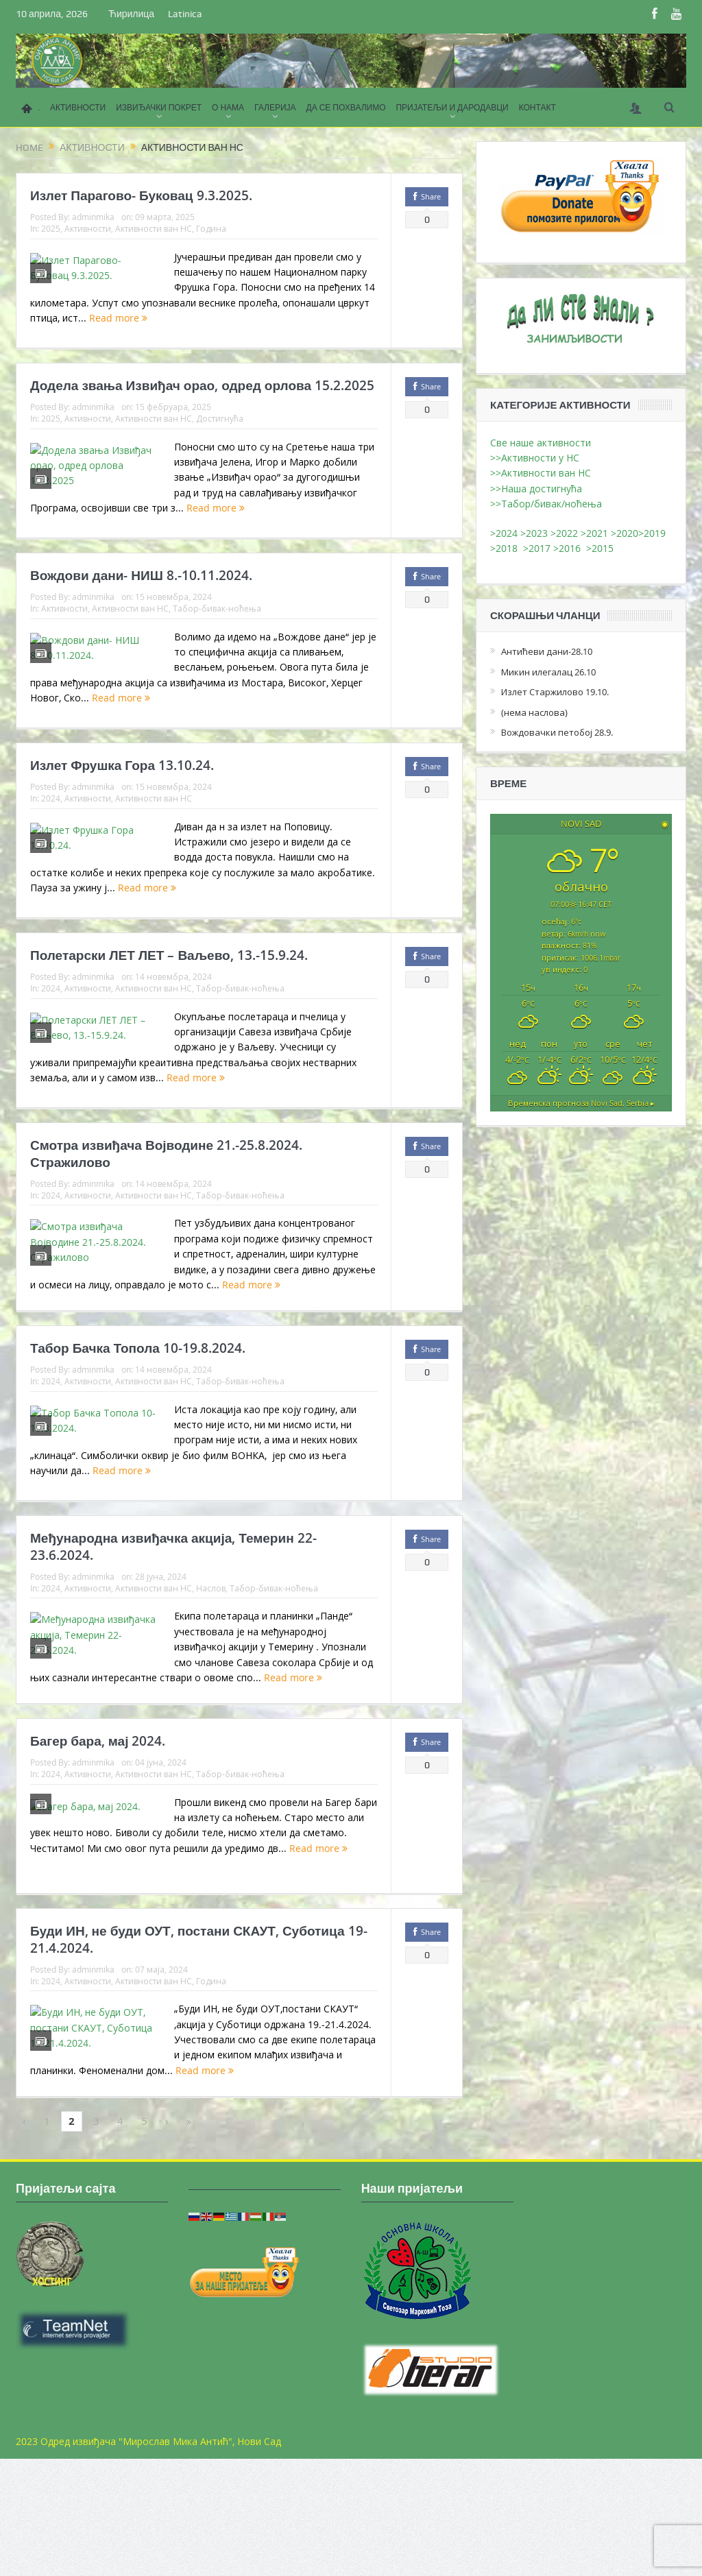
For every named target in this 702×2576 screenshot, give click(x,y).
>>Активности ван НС (540, 472)
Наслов (211, 1671)
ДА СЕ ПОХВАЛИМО (346, 107)
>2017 (538, 548)
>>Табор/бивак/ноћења (546, 503)
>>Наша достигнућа (536, 488)
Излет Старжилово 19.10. (555, 692)
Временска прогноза (581, 1102)
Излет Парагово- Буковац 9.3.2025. (141, 195)
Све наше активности (540, 442)
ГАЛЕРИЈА (274, 107)
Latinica (185, 13)
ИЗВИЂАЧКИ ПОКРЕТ (159, 107)
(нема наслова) (534, 712)
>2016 (569, 548)
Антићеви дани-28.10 (546, 651)
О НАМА (228, 107)
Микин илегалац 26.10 (548, 672)
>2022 (564, 533)
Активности (87, 228)
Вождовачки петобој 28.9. (557, 732)
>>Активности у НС (534, 457)
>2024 (504, 533)
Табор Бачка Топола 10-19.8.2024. (137, 1421)
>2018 (506, 548)
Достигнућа (219, 429)
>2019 (652, 533)
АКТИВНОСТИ (78, 107)
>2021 (594, 533)
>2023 (534, 533)
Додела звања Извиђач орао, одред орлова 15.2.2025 (202, 397)
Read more (230, 333)
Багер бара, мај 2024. (97, 1840)
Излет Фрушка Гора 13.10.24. (122, 799)
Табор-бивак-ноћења (217, 630)
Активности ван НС (153, 228)
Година (211, 228)
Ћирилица (131, 13)
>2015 (602, 548)
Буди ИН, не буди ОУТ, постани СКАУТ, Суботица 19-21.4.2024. (198, 2050)
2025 (50, 228)
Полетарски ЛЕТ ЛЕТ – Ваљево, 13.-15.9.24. (169, 1001)
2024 (50, 832)
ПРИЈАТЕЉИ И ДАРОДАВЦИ (452, 107)
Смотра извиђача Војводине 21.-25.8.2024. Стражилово (166, 1211)
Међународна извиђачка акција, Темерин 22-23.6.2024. (173, 1630)
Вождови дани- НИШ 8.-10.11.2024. (141, 598)
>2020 (624, 533)
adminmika (93, 216)
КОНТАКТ (537, 107)
